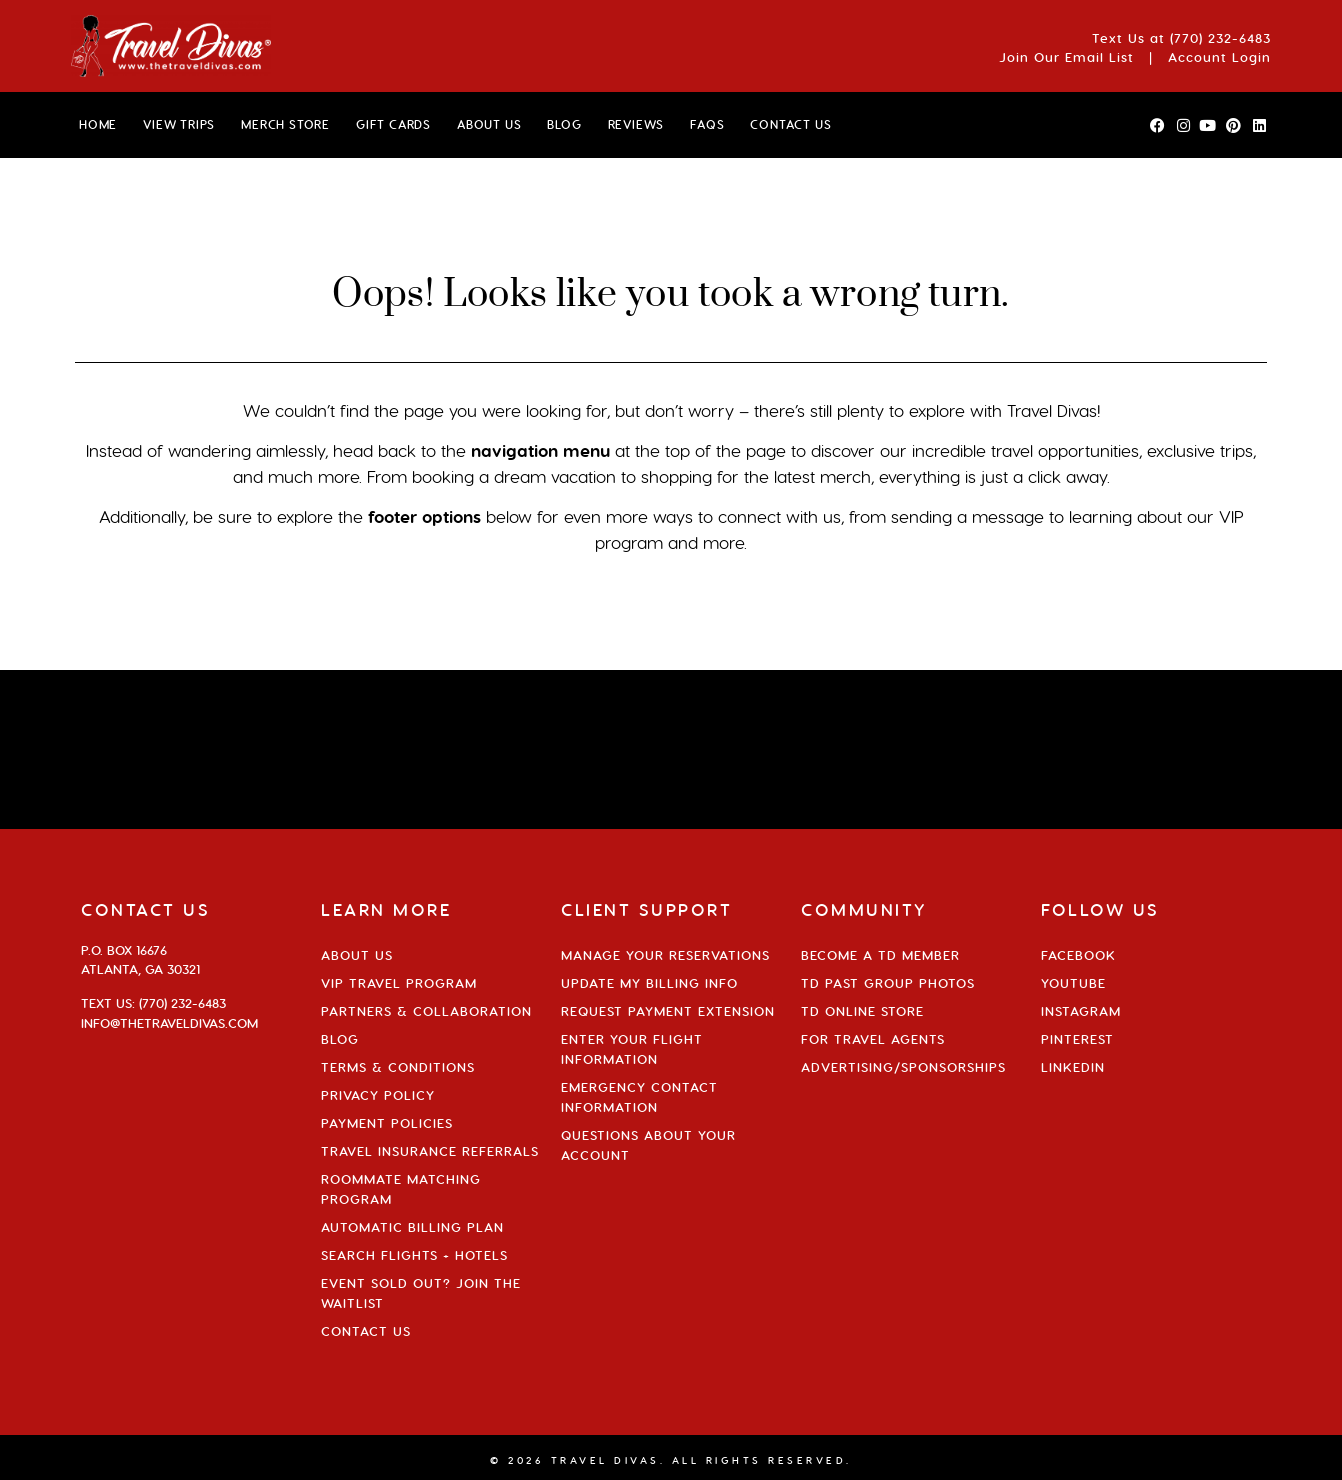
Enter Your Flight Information (632, 1049)
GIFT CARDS (393, 124)
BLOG (564, 124)
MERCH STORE (285, 124)
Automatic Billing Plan (412, 1227)
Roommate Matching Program (401, 1189)
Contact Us (366, 1331)
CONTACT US (790, 124)
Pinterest (1077, 1039)
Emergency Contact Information (639, 1097)
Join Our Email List (1066, 57)
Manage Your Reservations (665, 955)
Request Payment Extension (668, 1011)
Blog (340, 1039)
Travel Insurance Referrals (430, 1151)
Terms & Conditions (398, 1067)
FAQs (707, 124)
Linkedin (1073, 1067)
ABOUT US (489, 124)
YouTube (1073, 983)
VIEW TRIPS (179, 124)
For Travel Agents (873, 1039)
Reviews (636, 124)
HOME (98, 124)
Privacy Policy (378, 1095)
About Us (357, 955)
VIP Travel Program (399, 983)
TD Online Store (862, 1011)
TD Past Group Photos (888, 983)
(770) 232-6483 (1220, 38)
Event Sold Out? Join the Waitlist (421, 1293)
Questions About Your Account (648, 1145)
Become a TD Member (880, 955)
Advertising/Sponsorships (903, 1067)
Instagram (1081, 1011)
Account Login (1219, 57)
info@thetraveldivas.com (169, 1023)
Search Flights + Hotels (414, 1255)
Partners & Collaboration (426, 1011)
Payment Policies (387, 1123)
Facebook (1078, 955)
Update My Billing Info (649, 983)
